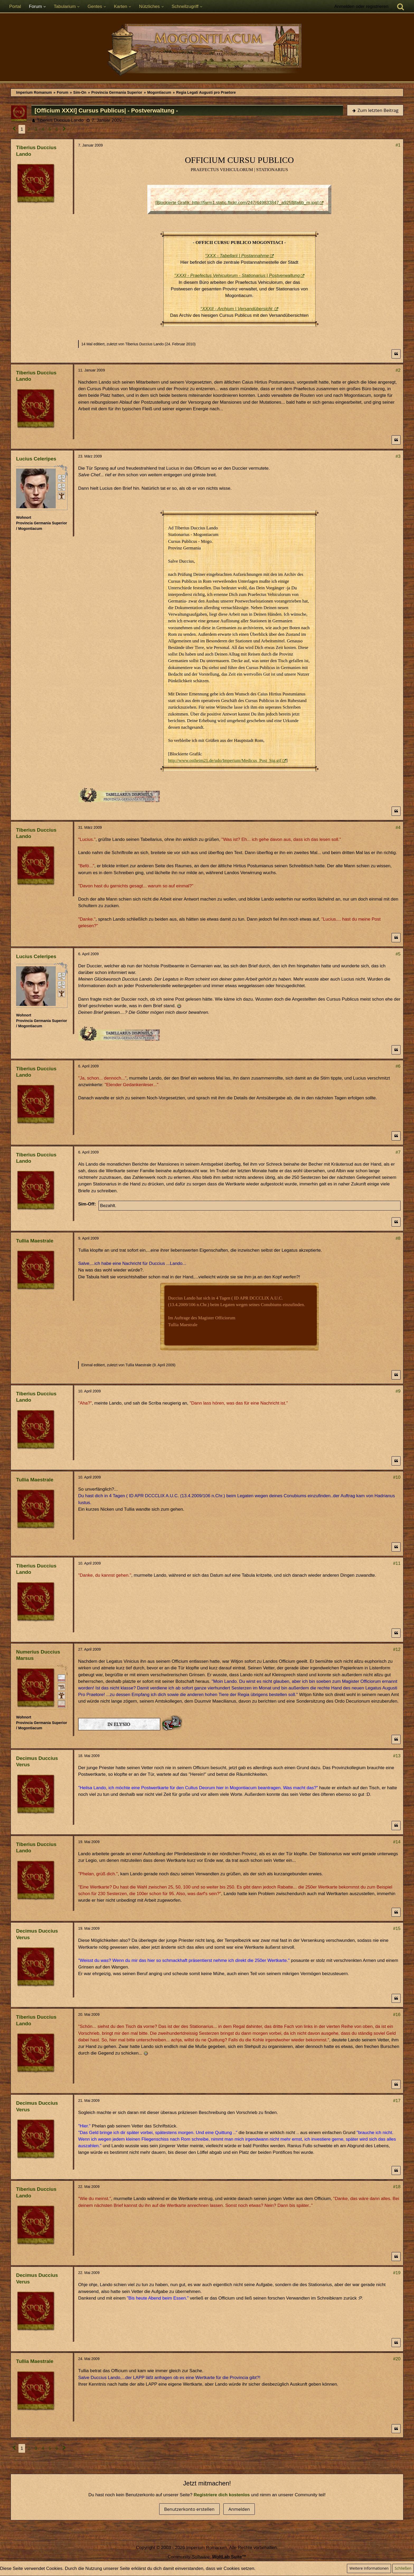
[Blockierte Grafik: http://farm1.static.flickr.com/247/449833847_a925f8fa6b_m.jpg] (236, 202)
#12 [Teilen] (397, 1649)
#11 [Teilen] (397, 1563)
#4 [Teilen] (398, 827)
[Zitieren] (396, 354)
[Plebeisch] (61, 1686)
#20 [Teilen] (397, 2358)
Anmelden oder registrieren (361, 6)
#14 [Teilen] (397, 1841)
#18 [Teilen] (397, 2186)
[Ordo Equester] (61, 1704)
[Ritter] (61, 1678)
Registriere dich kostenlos (222, 2494)
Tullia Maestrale (138, 1365)
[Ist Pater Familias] (61, 1695)
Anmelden (239, 2509)
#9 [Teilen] (398, 1391)
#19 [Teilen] (397, 2272)
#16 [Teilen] (397, 2014)
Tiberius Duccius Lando (60, 120)
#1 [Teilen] (398, 145)
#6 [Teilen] (398, 1066)
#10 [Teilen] (397, 1477)
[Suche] (400, 6)
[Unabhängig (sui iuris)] (61, 495)
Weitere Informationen (368, 2568)
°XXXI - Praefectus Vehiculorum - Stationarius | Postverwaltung (237, 275)
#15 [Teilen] (397, 1928)
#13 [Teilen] (397, 1755)
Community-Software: (207, 2556)
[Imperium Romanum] (207, 50)
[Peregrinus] (61, 478)
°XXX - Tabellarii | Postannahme (237, 255)
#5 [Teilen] (398, 954)
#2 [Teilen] (398, 370)
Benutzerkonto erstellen (189, 2509)
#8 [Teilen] (398, 1238)
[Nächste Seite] (64, 129)
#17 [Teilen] (397, 2100)
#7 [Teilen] (398, 1152)
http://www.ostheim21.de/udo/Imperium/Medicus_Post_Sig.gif (224, 760)
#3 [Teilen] (398, 456)
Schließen (403, 2568)
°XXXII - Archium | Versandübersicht (237, 308)
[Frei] (61, 487)
